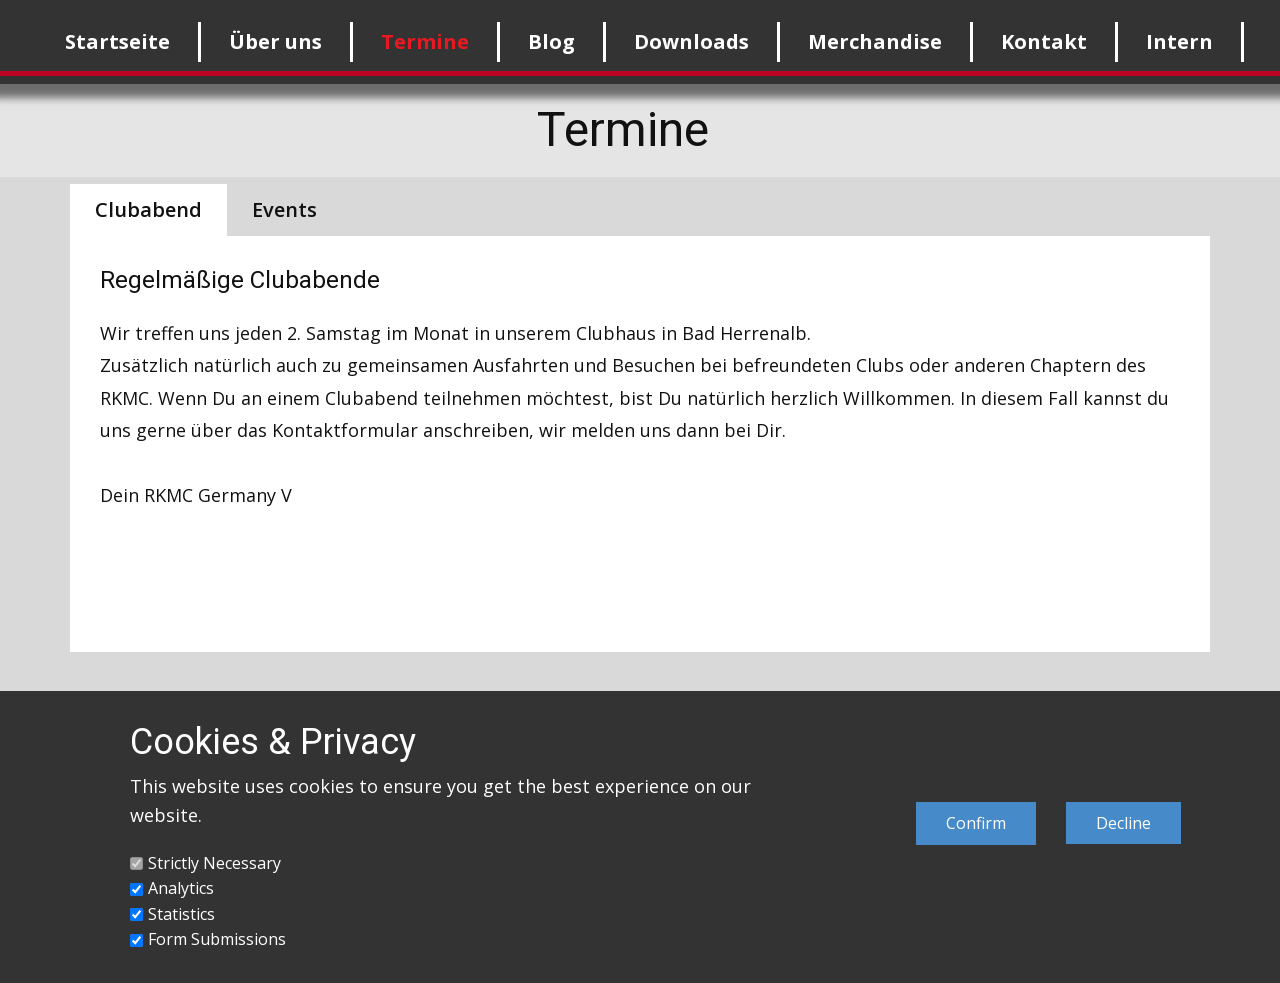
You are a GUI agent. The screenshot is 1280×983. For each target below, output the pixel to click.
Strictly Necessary (214, 863)
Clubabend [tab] (148, 209)
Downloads (691, 41)
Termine (425, 41)
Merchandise (875, 41)
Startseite (117, 41)
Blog (551, 41)
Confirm (976, 823)
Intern (1179, 41)
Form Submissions (217, 939)
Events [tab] (284, 209)
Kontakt (1044, 41)
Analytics (181, 888)
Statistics (181, 914)
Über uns (275, 41)
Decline (1123, 823)
